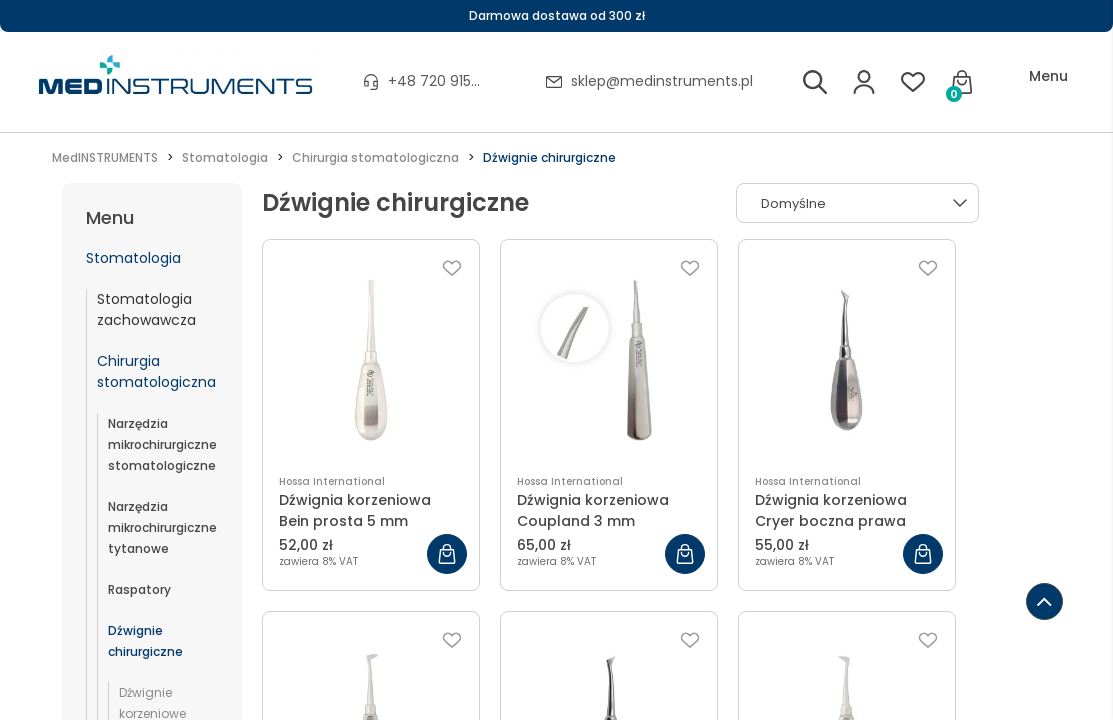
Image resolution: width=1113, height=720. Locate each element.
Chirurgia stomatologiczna (156, 371)
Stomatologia (133, 258)
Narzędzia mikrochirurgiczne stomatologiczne (162, 444)
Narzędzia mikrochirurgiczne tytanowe (162, 527)
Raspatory (139, 589)
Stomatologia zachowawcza (146, 309)
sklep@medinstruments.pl (662, 81)
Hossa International (332, 481)
